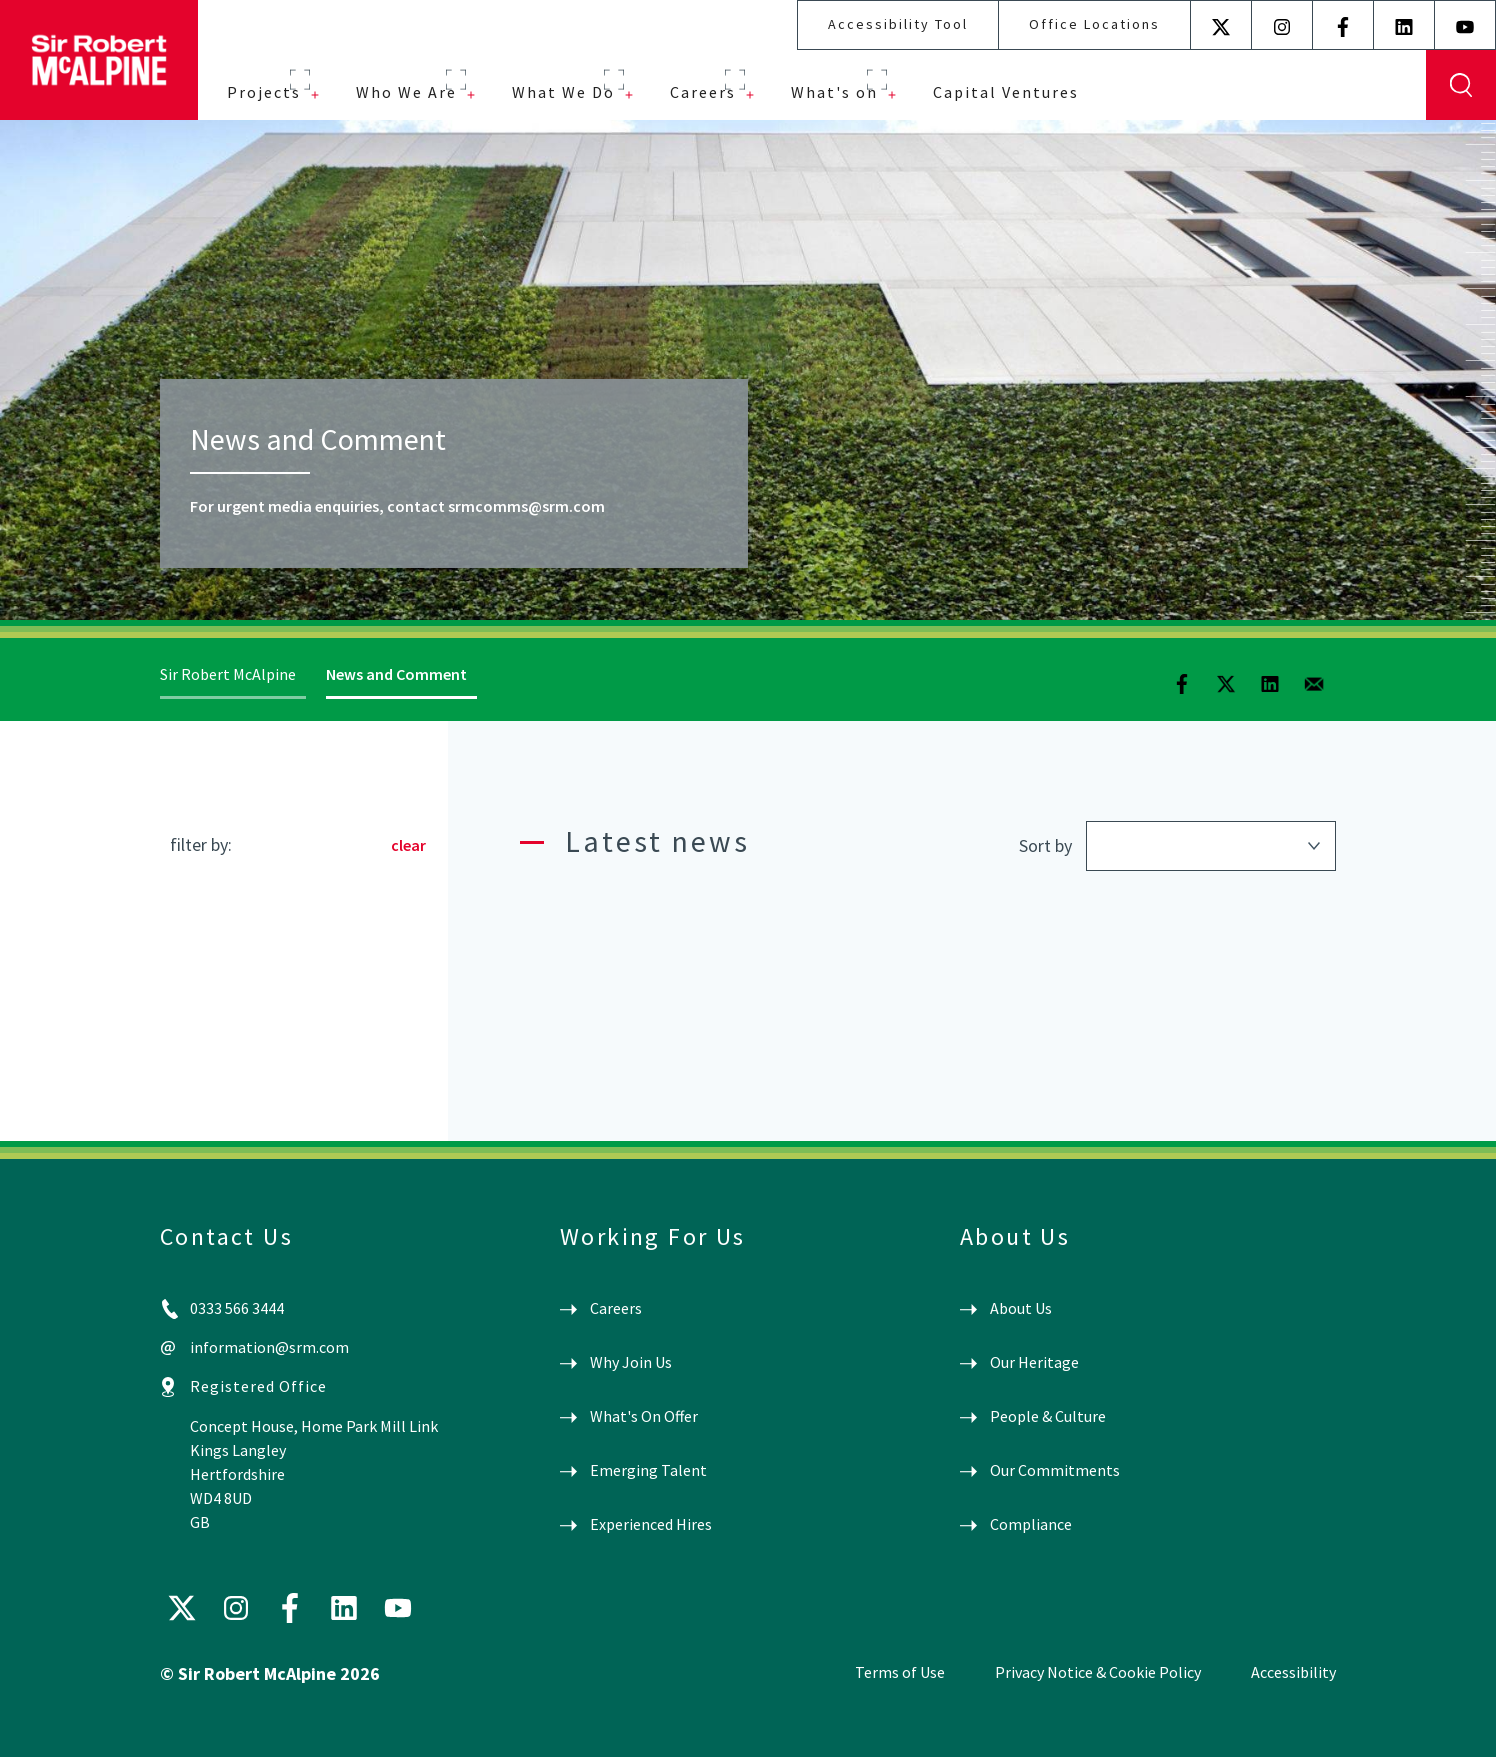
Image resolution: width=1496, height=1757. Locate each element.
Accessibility (1293, 1672)
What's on (834, 92)
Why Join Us (631, 1362)
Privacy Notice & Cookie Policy (1098, 1672)
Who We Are (406, 92)
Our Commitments (1055, 1470)
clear (408, 845)
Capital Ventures (1006, 92)
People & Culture (1048, 1416)
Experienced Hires (651, 1524)
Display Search (1461, 85)
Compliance (1031, 1524)
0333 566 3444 (237, 1308)
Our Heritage (1034, 1362)
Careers (703, 92)
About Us (1021, 1308)
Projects (264, 92)
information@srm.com (269, 1347)
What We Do (563, 92)
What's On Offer (644, 1416)
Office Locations (1094, 24)
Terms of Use (900, 1672)
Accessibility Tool (898, 24)
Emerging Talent (648, 1470)
